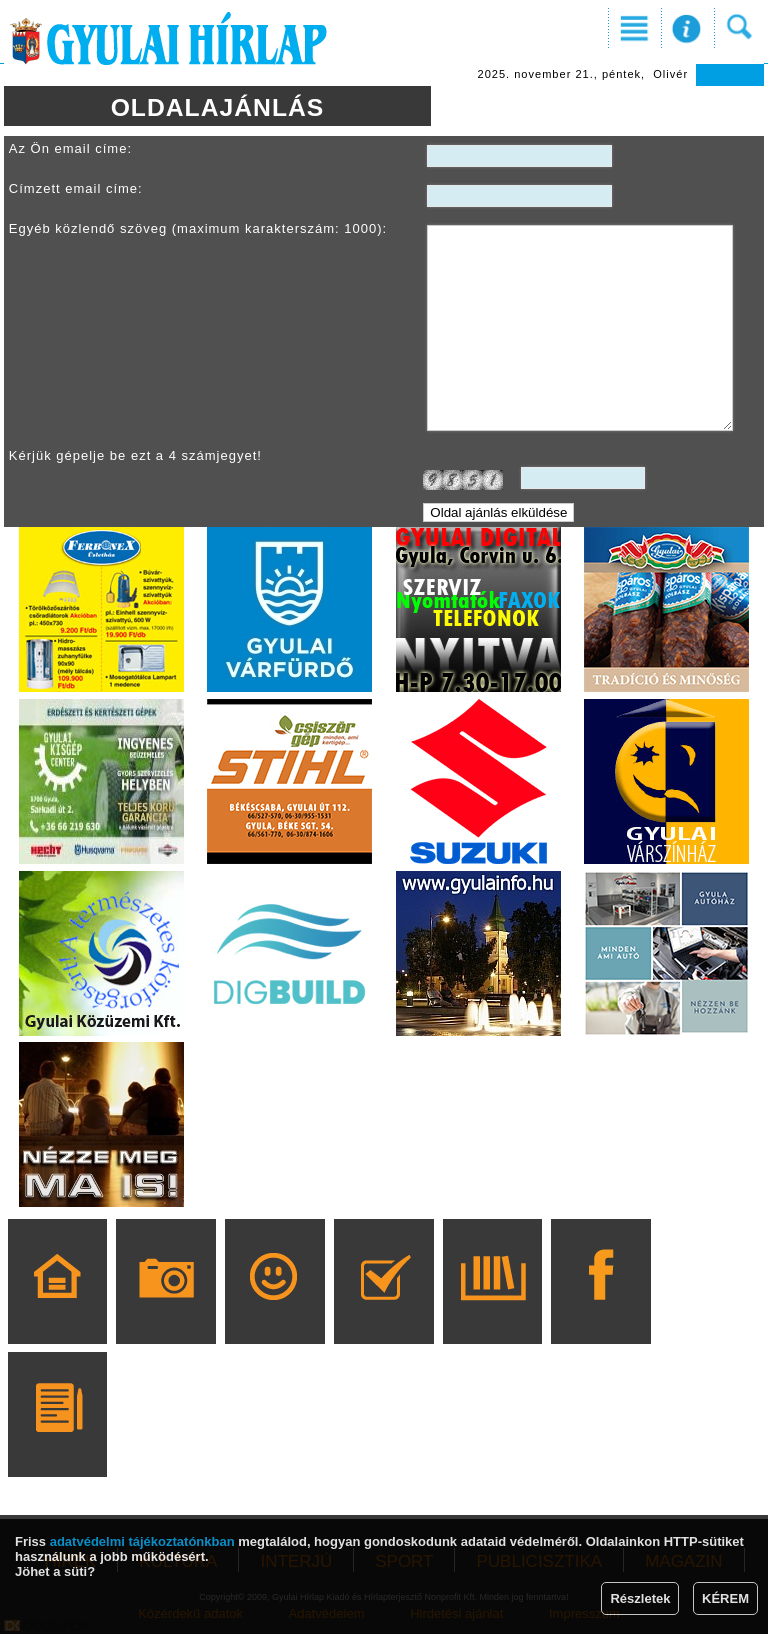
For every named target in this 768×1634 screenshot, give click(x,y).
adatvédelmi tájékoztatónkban (142, 1541)
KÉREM (725, 1598)
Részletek (640, 1598)
